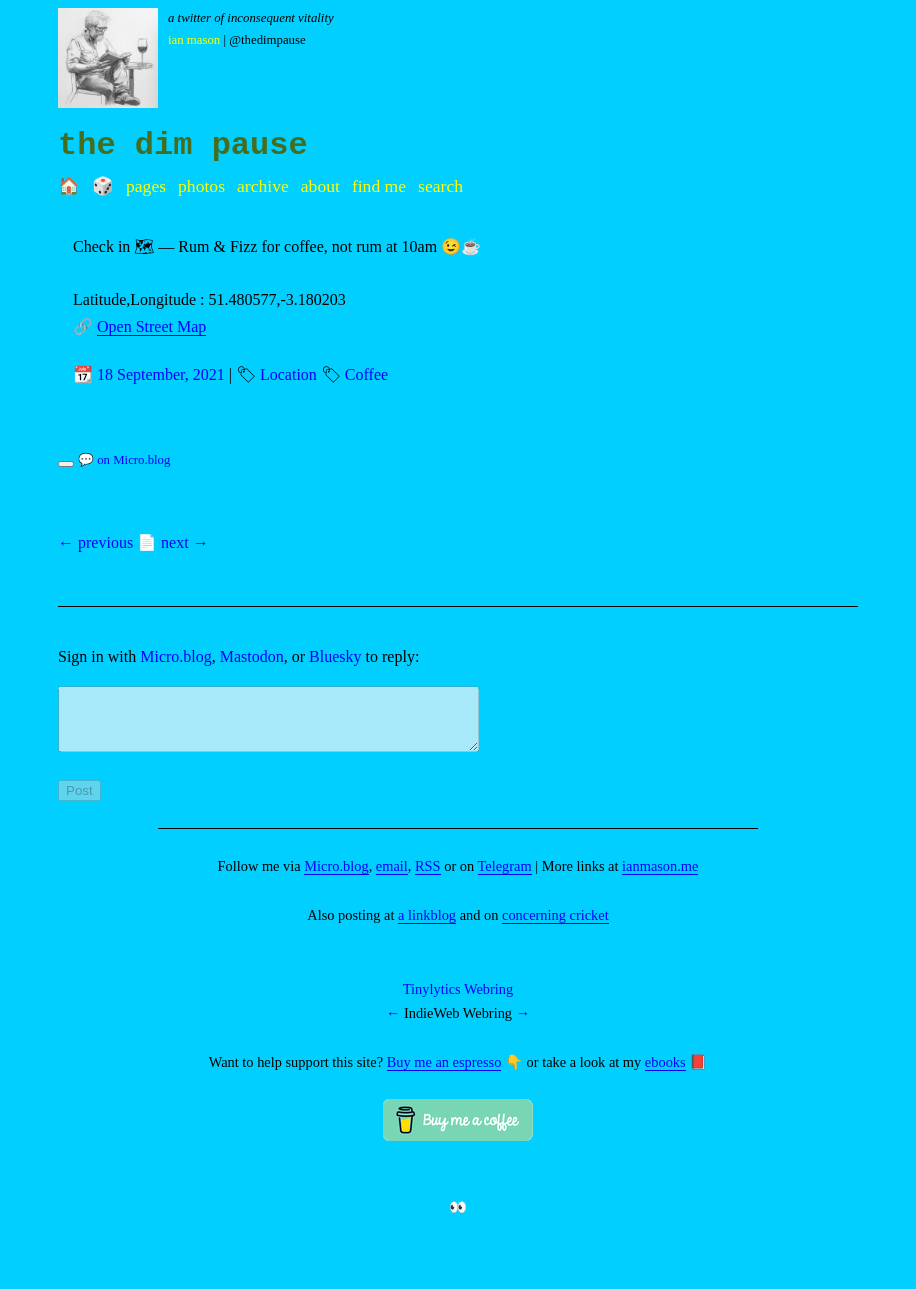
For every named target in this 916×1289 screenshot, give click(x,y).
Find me (379, 186)
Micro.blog (176, 656)
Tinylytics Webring (458, 1001)
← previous (95, 542)
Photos (201, 186)
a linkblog (427, 927)
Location (288, 374)
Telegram (505, 878)
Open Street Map (151, 326)
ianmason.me (660, 878)
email (392, 878)
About (320, 186)
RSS (428, 878)
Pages (146, 186)
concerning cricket (555, 927)
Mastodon (252, 656)
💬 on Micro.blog (124, 460)
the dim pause (183, 145)
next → (185, 542)
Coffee (366, 374)
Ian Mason (194, 40)
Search (440, 186)
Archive (263, 186)
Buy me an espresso (444, 1074)
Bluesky (335, 656)
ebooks (665, 1074)
